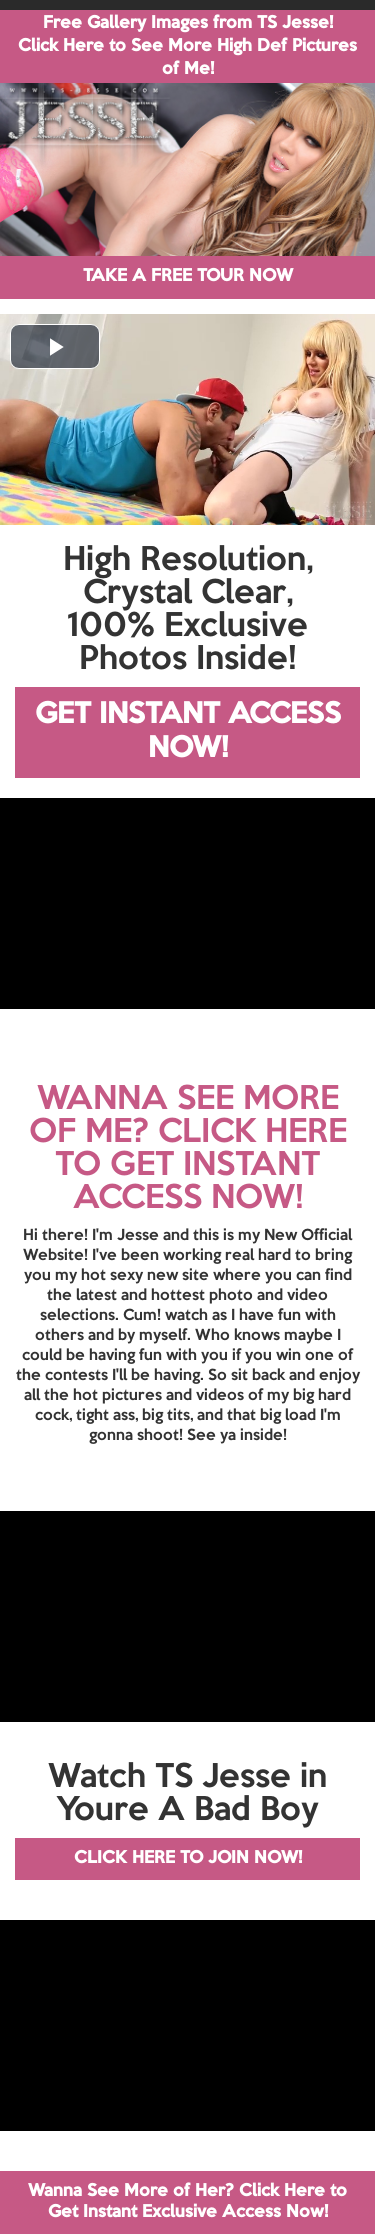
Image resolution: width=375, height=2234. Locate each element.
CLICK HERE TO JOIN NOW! (188, 1858)
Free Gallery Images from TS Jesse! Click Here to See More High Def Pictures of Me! (187, 46)
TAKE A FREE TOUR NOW (188, 276)
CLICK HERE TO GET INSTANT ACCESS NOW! (201, 1166)
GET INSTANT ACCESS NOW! (188, 732)
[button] (55, 346)
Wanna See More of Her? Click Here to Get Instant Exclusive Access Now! (187, 2201)
